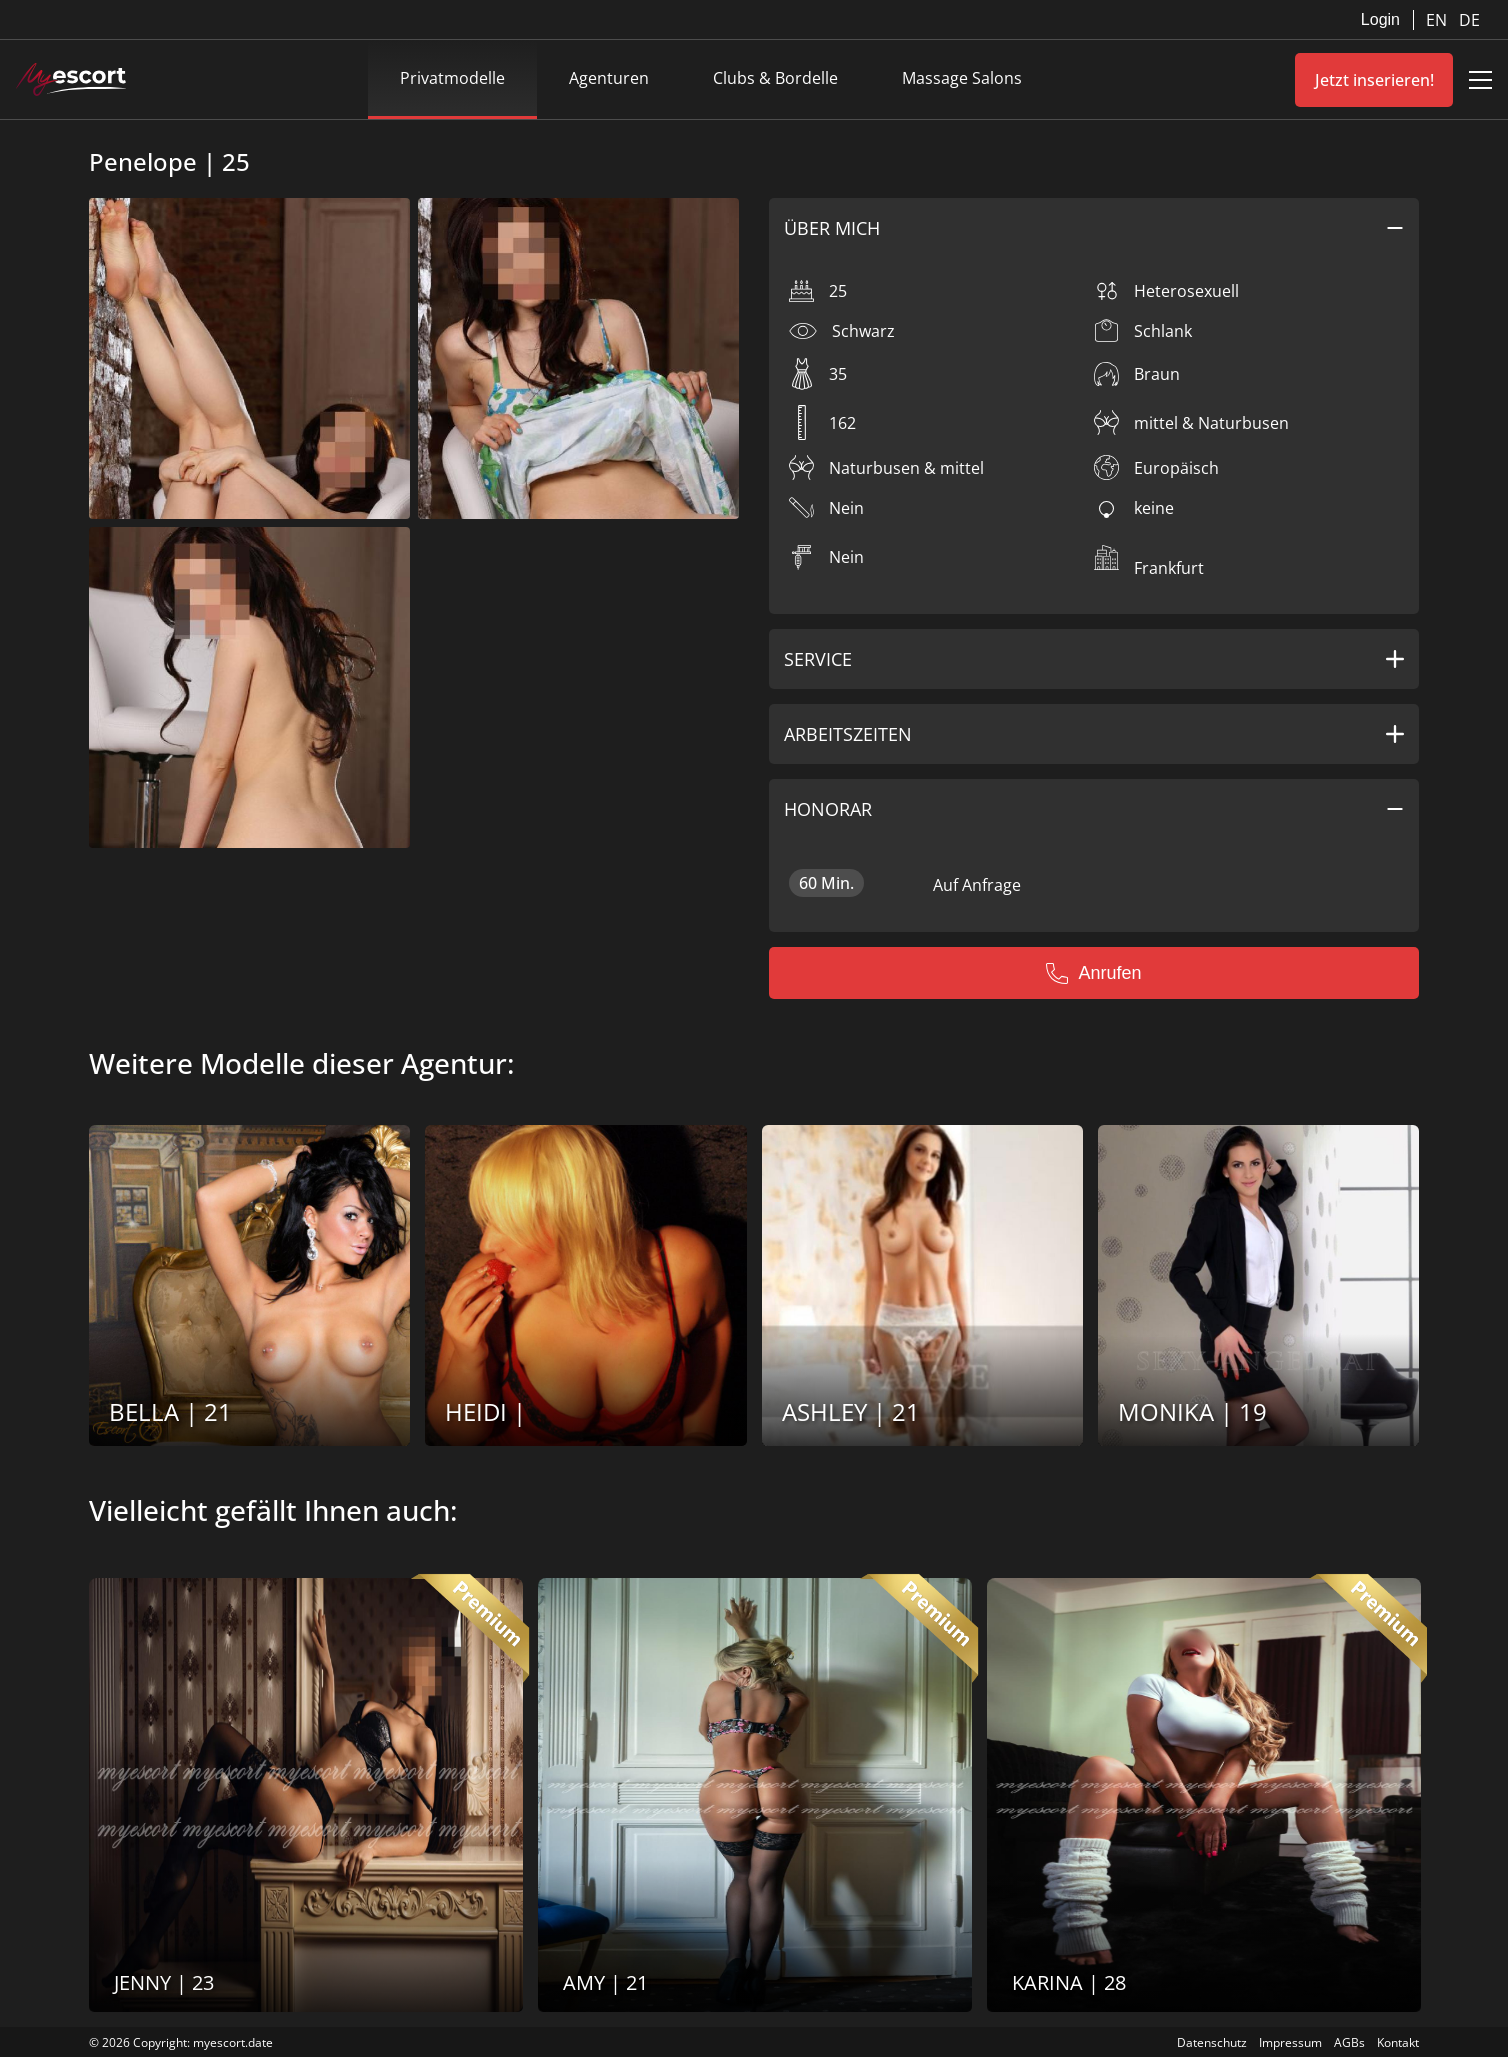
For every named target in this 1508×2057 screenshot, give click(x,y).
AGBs (1349, 2042)
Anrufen (1093, 973)
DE (1469, 20)
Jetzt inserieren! (1374, 80)
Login (1380, 19)
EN (1438, 20)
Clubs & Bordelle (775, 78)
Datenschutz (1212, 2042)
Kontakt (1398, 2042)
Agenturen (609, 78)
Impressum (1290, 2042)
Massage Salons (962, 78)
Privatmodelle (452, 78)
